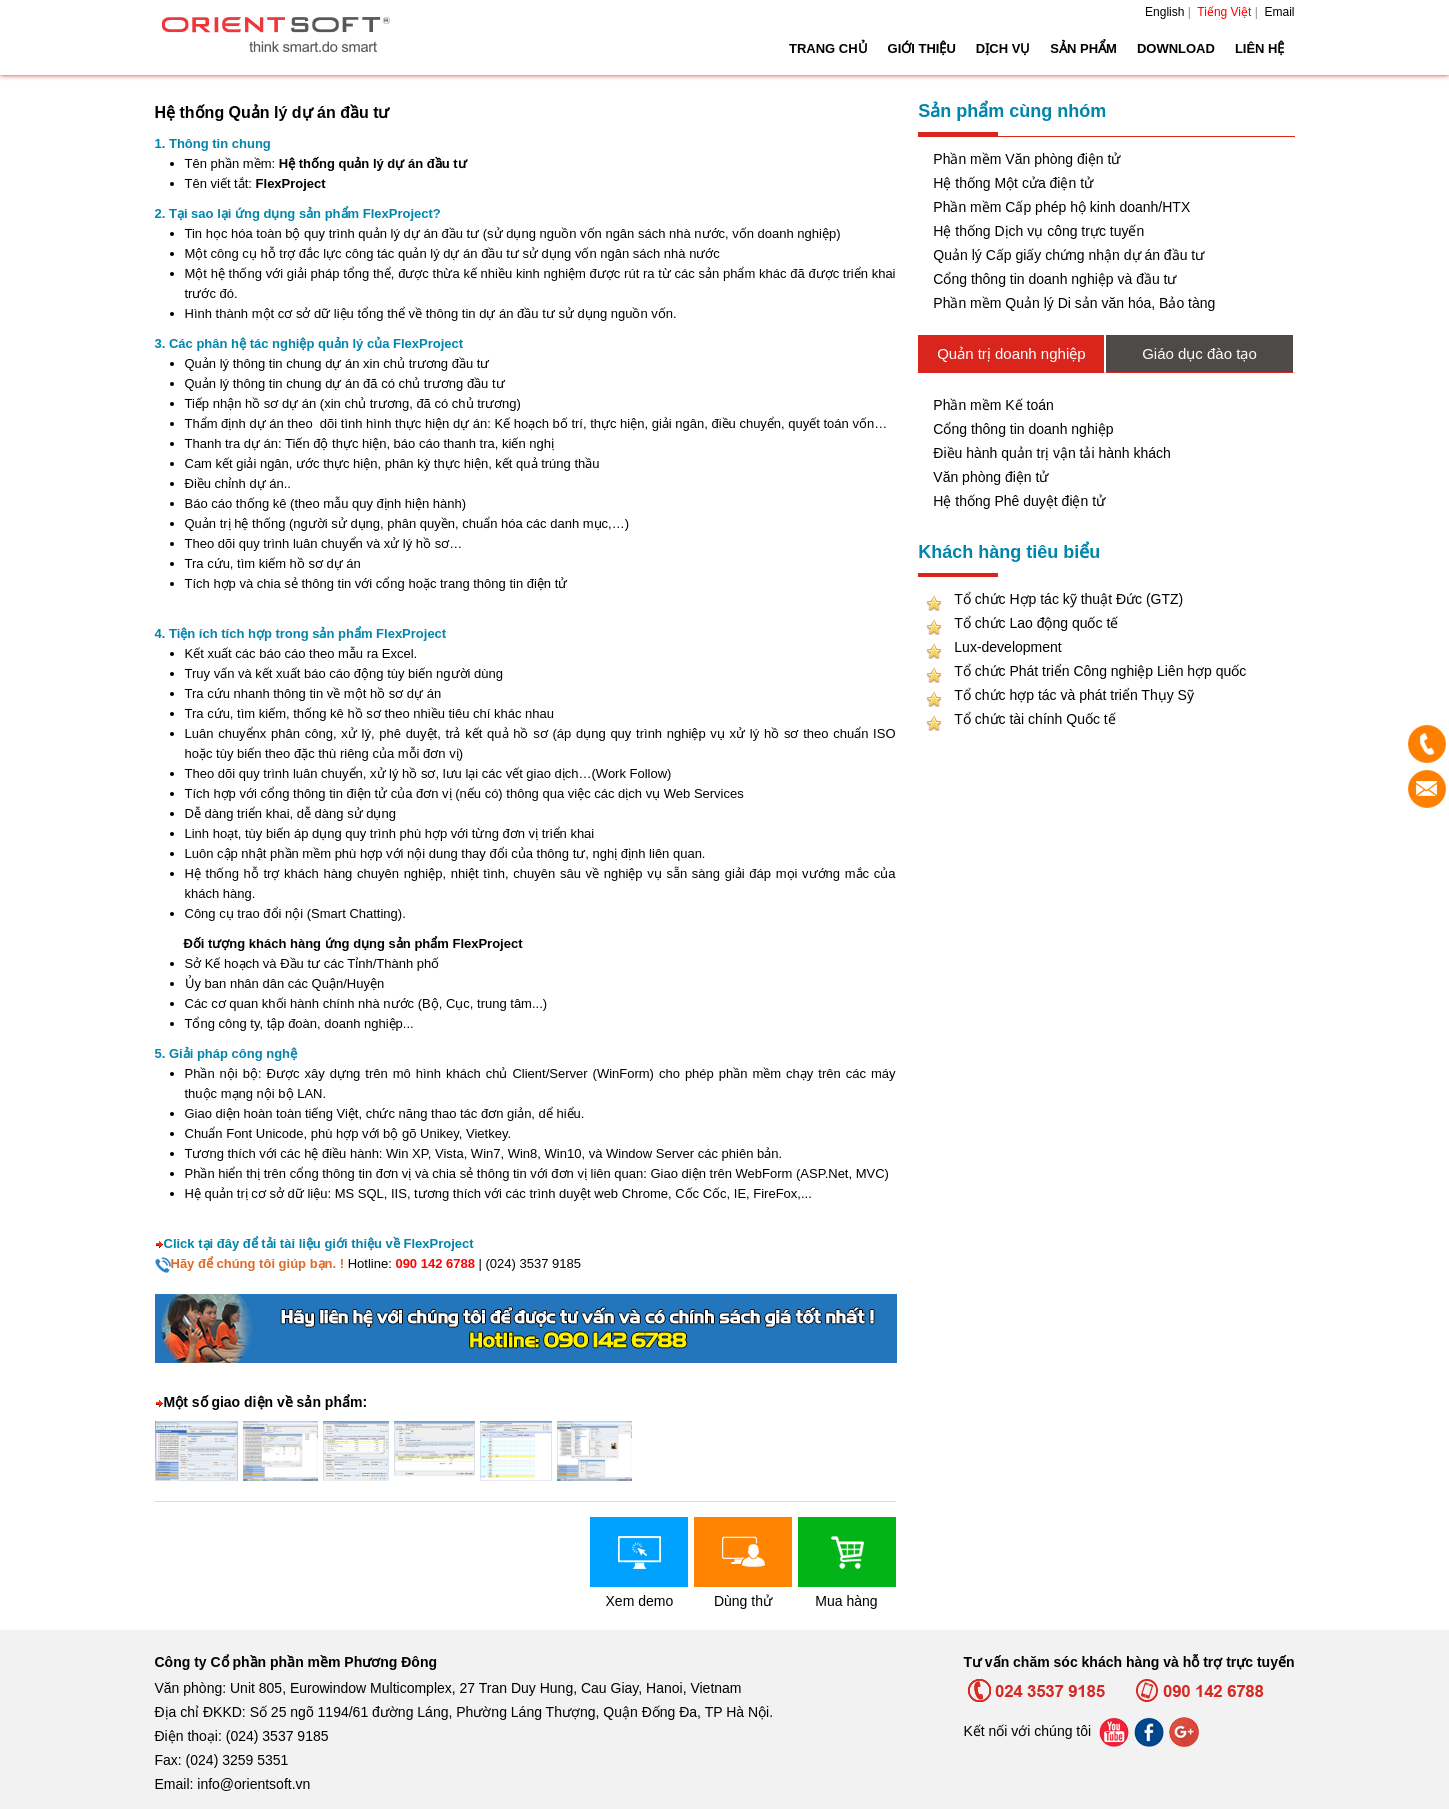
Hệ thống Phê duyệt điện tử (1019, 501)
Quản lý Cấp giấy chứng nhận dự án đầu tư (1068, 255)
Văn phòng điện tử (990, 477)
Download (1176, 48)
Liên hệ (1260, 48)
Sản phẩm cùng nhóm (1012, 111)
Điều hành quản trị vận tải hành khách (1052, 453)
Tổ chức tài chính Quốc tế (1034, 719)
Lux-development (1007, 647)
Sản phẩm (1083, 48)
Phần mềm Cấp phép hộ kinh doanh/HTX (1061, 207)
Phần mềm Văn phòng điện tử (1026, 159)
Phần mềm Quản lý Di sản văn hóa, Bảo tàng (1074, 303)
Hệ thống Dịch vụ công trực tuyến (1038, 231)
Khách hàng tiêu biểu (1009, 552)
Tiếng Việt (1224, 12)
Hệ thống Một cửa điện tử (1013, 183)
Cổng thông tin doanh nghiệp (1023, 429)
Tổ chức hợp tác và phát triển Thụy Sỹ (1074, 695)
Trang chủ (828, 48)
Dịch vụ (1003, 48)
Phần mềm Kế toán (993, 405)
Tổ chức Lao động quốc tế (1036, 623)
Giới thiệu (922, 48)
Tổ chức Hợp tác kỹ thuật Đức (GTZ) (1068, 599)
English (1164, 12)
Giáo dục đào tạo (1199, 353)
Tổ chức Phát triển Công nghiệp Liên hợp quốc (1100, 671)
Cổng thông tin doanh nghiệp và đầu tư (1054, 279)
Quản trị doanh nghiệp (1011, 353)
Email (1279, 12)
